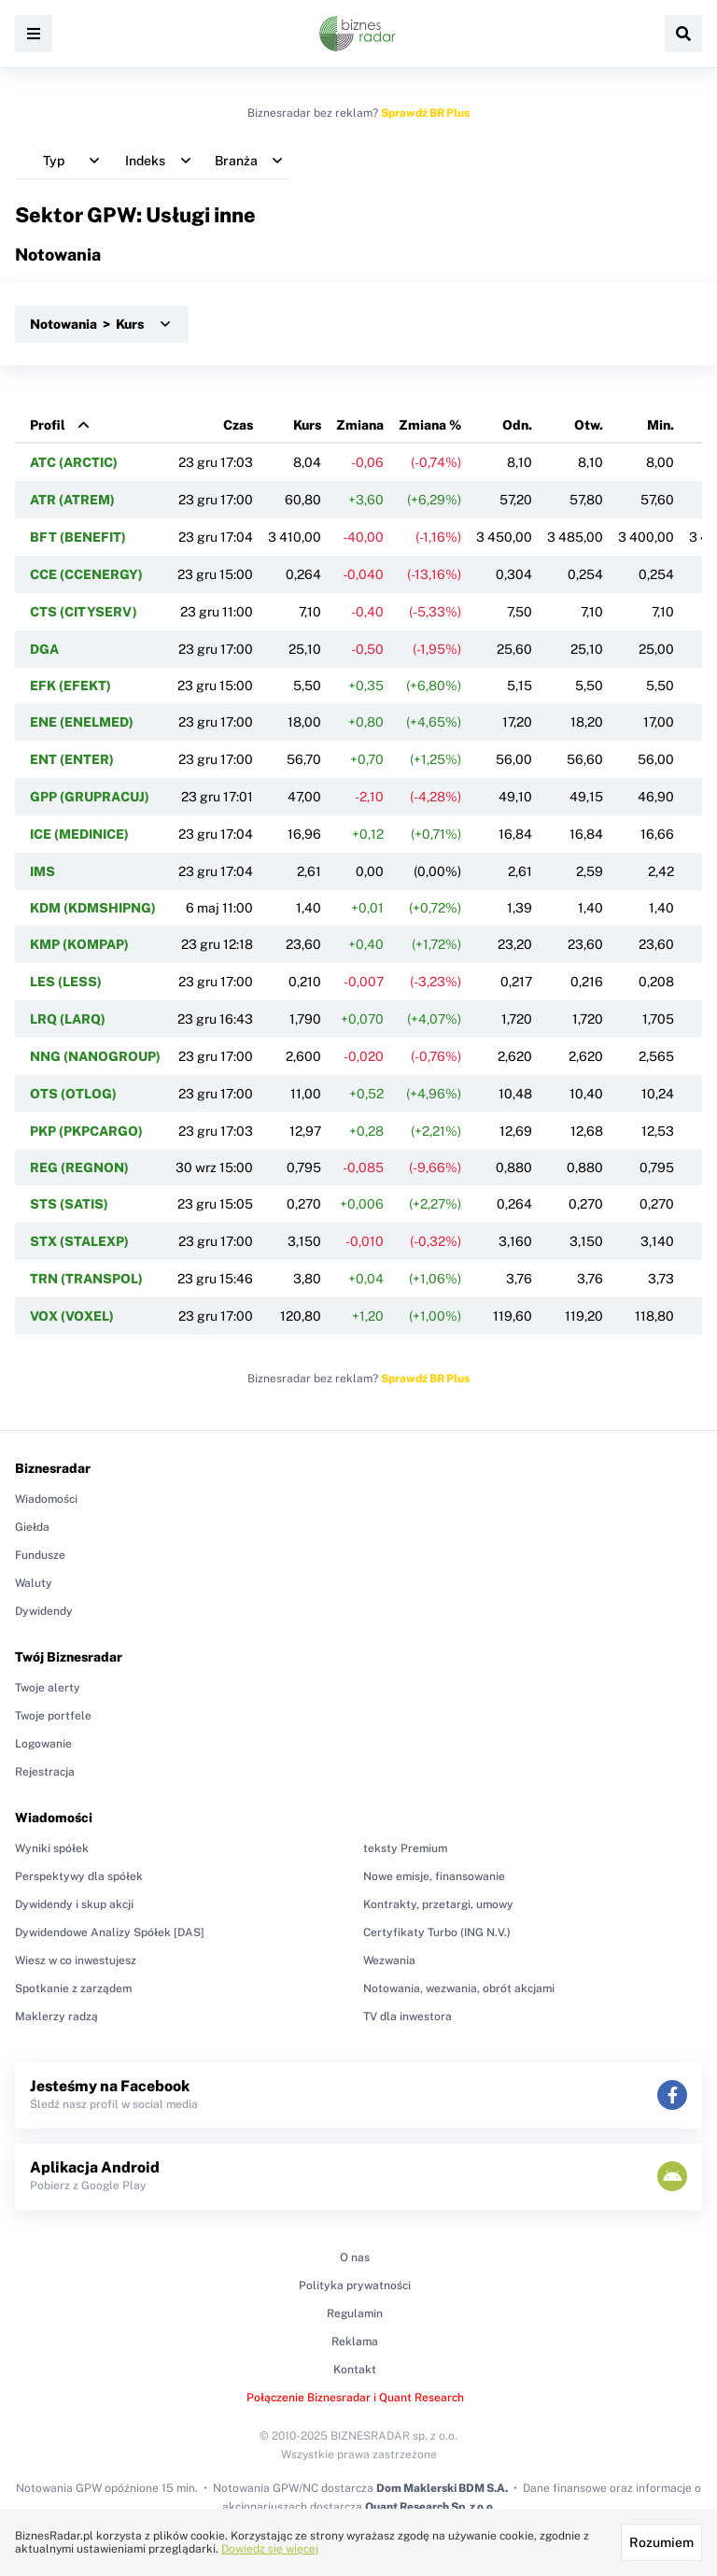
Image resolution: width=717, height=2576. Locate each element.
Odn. (517, 425)
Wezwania (389, 1960)
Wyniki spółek (52, 1848)
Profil (47, 425)
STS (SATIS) (69, 1203)
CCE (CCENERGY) (86, 574)
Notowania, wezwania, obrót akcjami (459, 1988)
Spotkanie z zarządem (73, 1988)
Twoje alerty (47, 1687)
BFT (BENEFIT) (78, 537)
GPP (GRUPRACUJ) (89, 796)
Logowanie (43, 1743)
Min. (660, 425)
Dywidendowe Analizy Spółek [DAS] (109, 1932)
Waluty (33, 1583)
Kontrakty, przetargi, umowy (438, 1904)
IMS (42, 871)
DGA (44, 649)
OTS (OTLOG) (73, 1093)
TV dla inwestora (407, 2016)
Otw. (588, 425)
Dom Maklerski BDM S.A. (442, 2488)
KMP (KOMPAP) (79, 944)
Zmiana (360, 425)
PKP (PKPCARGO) (86, 1131)
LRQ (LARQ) (67, 1019)
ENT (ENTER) (72, 759)
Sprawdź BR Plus (425, 113)
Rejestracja (45, 1771)
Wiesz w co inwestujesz (75, 1960)
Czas (238, 425)
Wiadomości (46, 1499)
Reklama (354, 2341)
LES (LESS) (66, 981)
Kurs (307, 425)
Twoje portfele (53, 1715)
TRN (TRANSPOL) (86, 1278)
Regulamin (355, 2313)
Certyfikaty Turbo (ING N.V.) (437, 1932)
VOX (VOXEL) (72, 1316)
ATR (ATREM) (72, 499)
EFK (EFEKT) (70, 685)
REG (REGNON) (79, 1167)
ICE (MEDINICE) (79, 834)
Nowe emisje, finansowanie (434, 1876)
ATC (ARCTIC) (74, 462)
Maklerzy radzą (56, 2016)
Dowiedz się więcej (269, 2548)
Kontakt (354, 2369)
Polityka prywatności (355, 2285)
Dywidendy (44, 1611)
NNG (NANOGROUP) (95, 1056)
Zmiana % (430, 425)
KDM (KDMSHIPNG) (93, 907)
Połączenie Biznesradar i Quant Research (355, 2397)
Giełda (32, 1527)
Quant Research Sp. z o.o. (430, 2506)
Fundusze (40, 1555)
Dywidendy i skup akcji (74, 1904)
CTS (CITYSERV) (83, 611)
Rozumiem (661, 2542)
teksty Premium (405, 1848)
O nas (355, 2257)
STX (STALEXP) (79, 1241)
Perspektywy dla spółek (79, 1876)
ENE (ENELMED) (82, 722)
